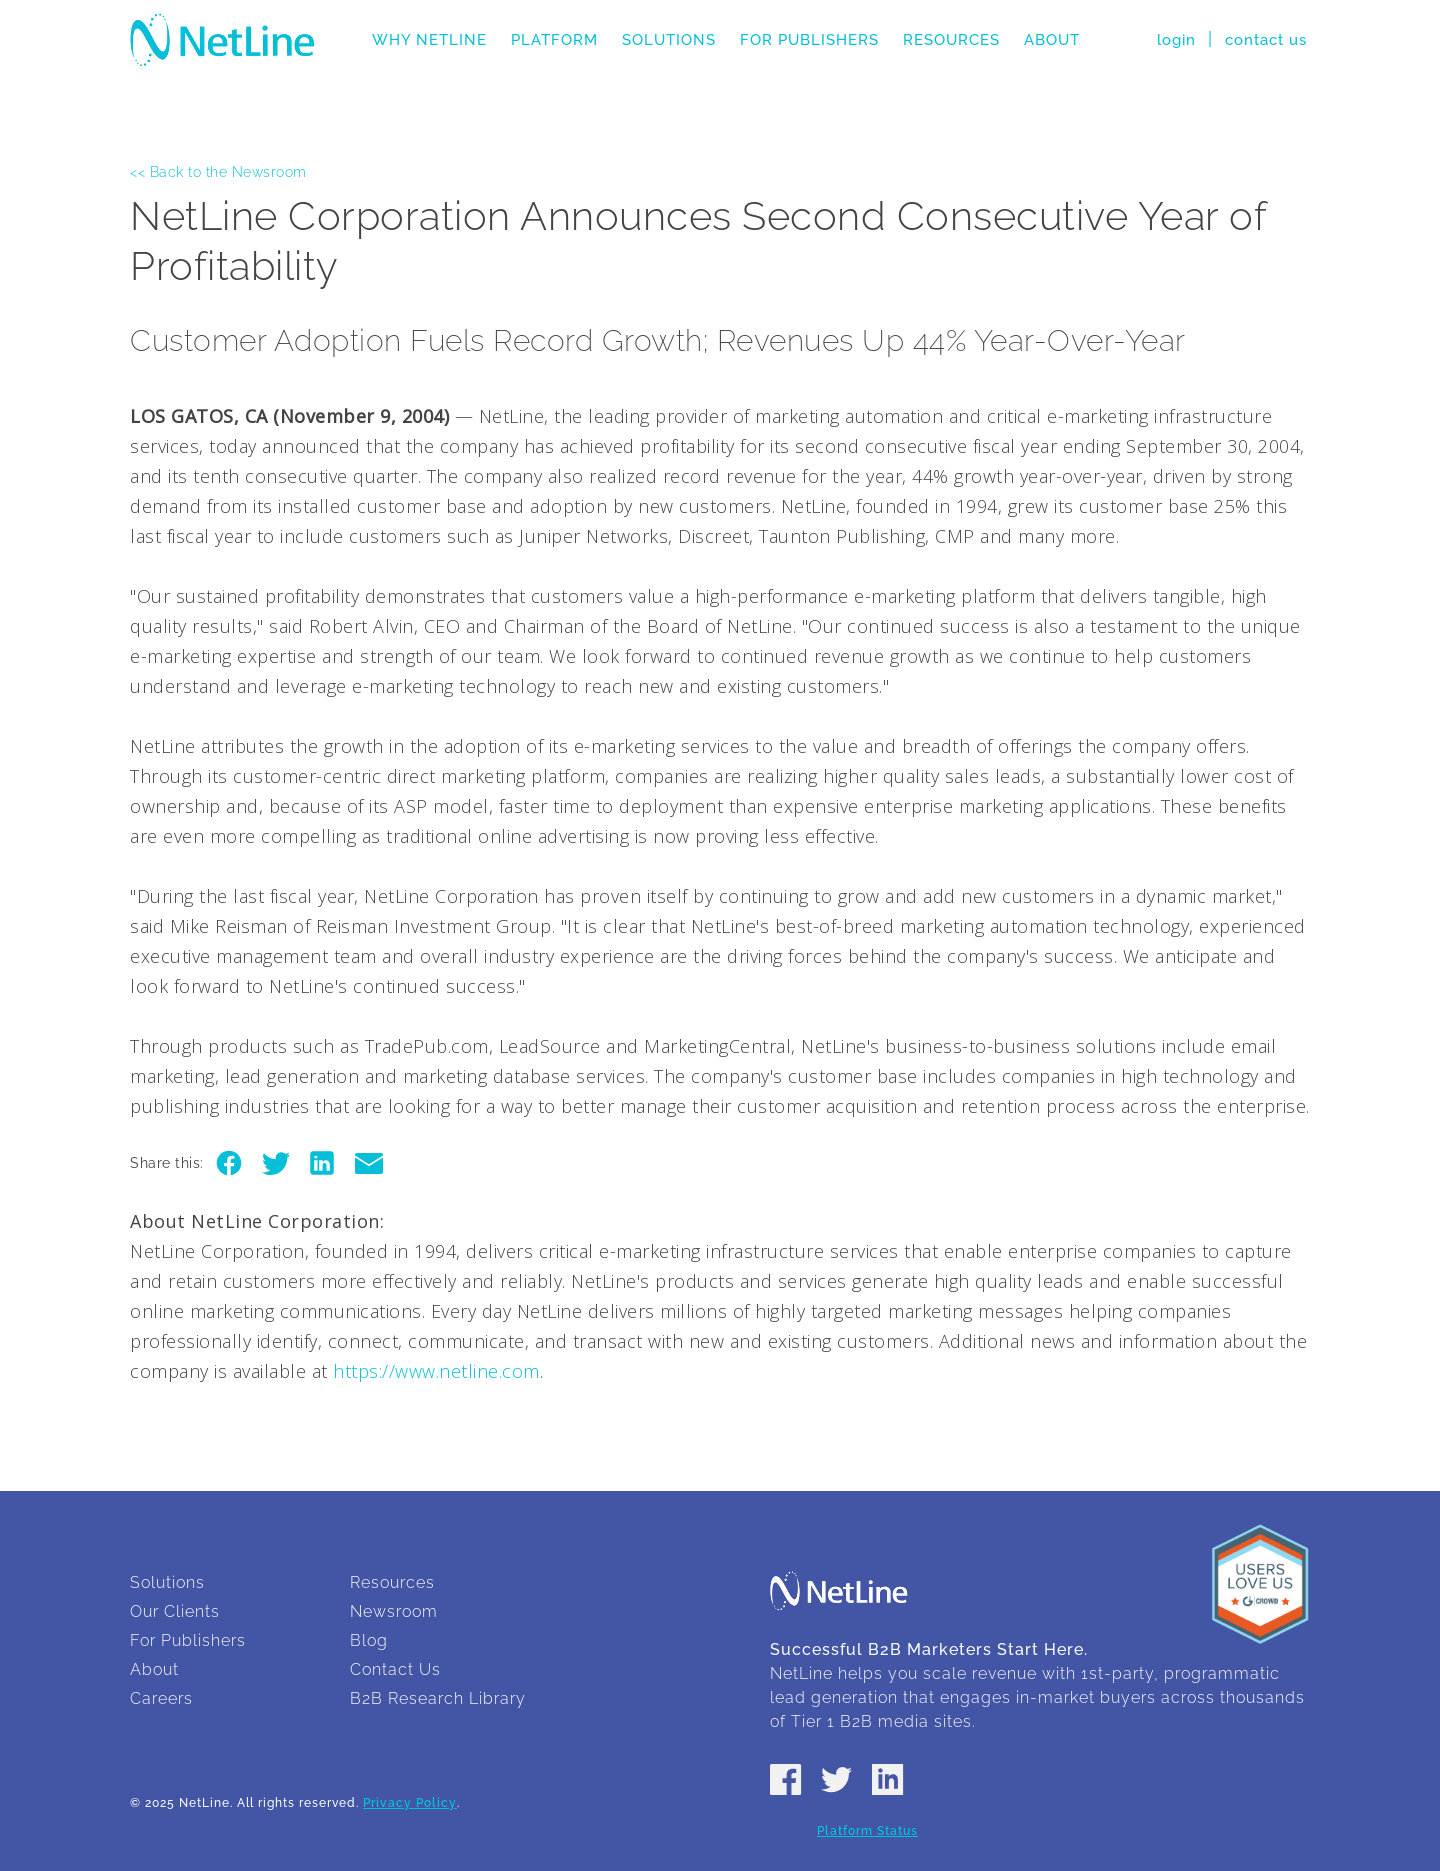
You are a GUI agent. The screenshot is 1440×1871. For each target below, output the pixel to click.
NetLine (222, 40)
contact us (1266, 40)
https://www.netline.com (436, 1371)
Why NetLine (429, 40)
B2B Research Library (438, 1698)
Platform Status (867, 1831)
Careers (161, 1698)
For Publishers (809, 40)
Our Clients (175, 1611)
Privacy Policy (410, 1803)
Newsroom (394, 1611)
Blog (369, 1640)
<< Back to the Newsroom (218, 172)
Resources (951, 40)
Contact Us (395, 1669)
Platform (554, 40)
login (1176, 40)
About (1052, 40)
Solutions (669, 40)
